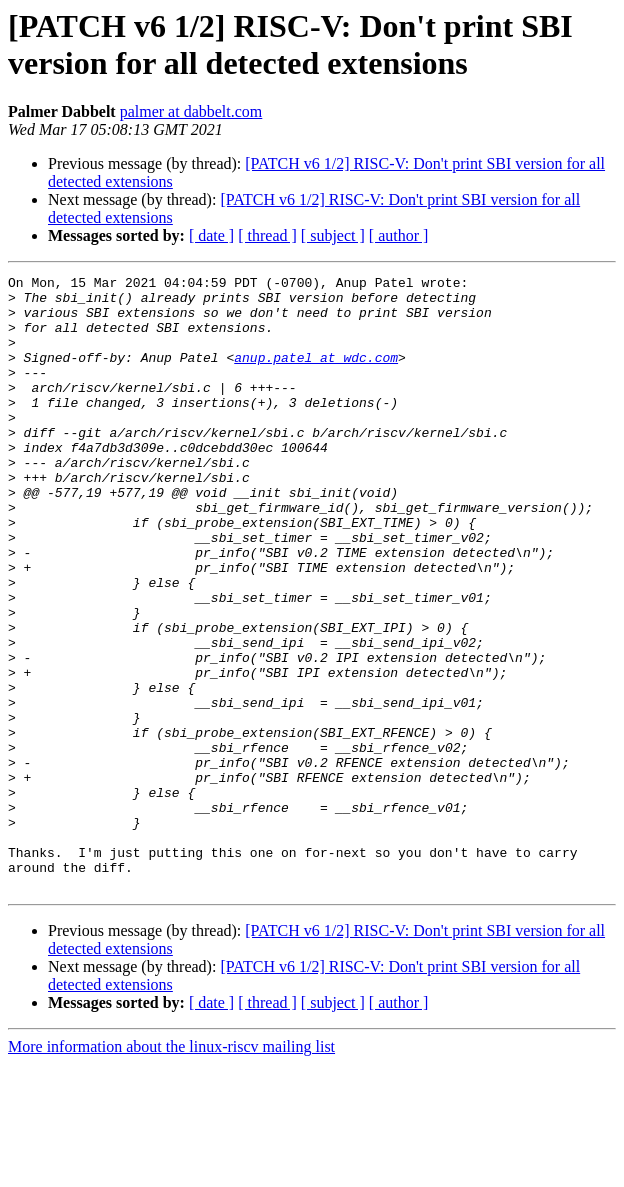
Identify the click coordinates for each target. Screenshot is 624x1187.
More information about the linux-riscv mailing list (171, 1169)
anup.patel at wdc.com (316, 375)
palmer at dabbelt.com (191, 111)
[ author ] (399, 235)
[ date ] (211, 235)
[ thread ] (267, 235)
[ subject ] (333, 235)
